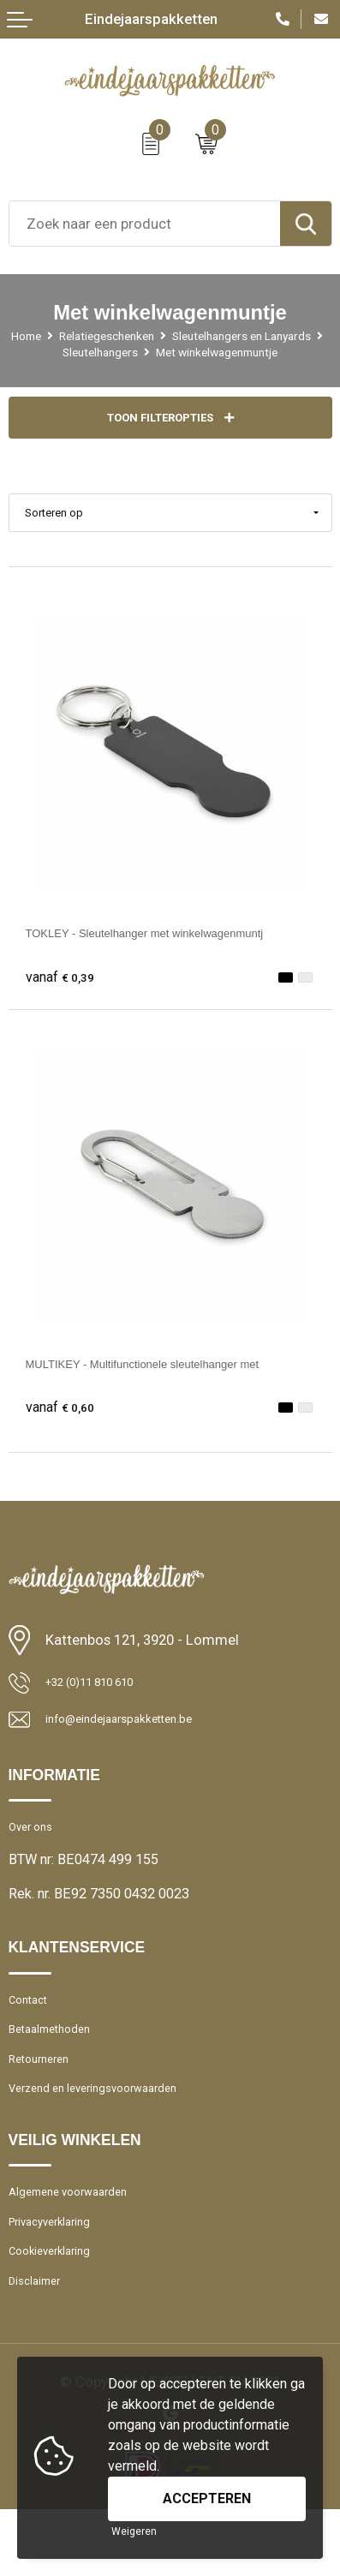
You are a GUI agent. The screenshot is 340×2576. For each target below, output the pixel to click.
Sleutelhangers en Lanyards (106, 352)
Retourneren (45, 2100)
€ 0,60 (64, 1425)
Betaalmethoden (58, 2066)
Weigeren (134, 2531)
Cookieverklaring (59, 2311)
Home (94, 335)
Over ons (36, 1854)
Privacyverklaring (60, 2276)
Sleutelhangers (253, 352)
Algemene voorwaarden (80, 2242)
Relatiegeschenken (189, 335)
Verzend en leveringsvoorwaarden (111, 2134)
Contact (31, 2031)
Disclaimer (41, 2345)
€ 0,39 (64, 995)
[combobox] (144, 223)
